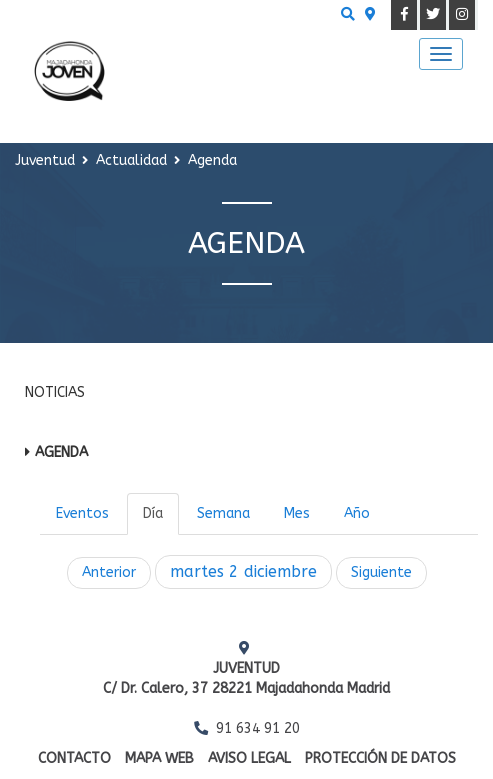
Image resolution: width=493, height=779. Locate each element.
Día (153, 513)
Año (357, 513)
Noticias (55, 392)
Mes (297, 513)
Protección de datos (380, 758)
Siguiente (381, 572)
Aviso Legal (249, 758)
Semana (223, 513)
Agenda (61, 452)
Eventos (82, 513)
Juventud (45, 160)
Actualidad (131, 160)
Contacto (74, 758)
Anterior (109, 572)
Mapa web (159, 758)
